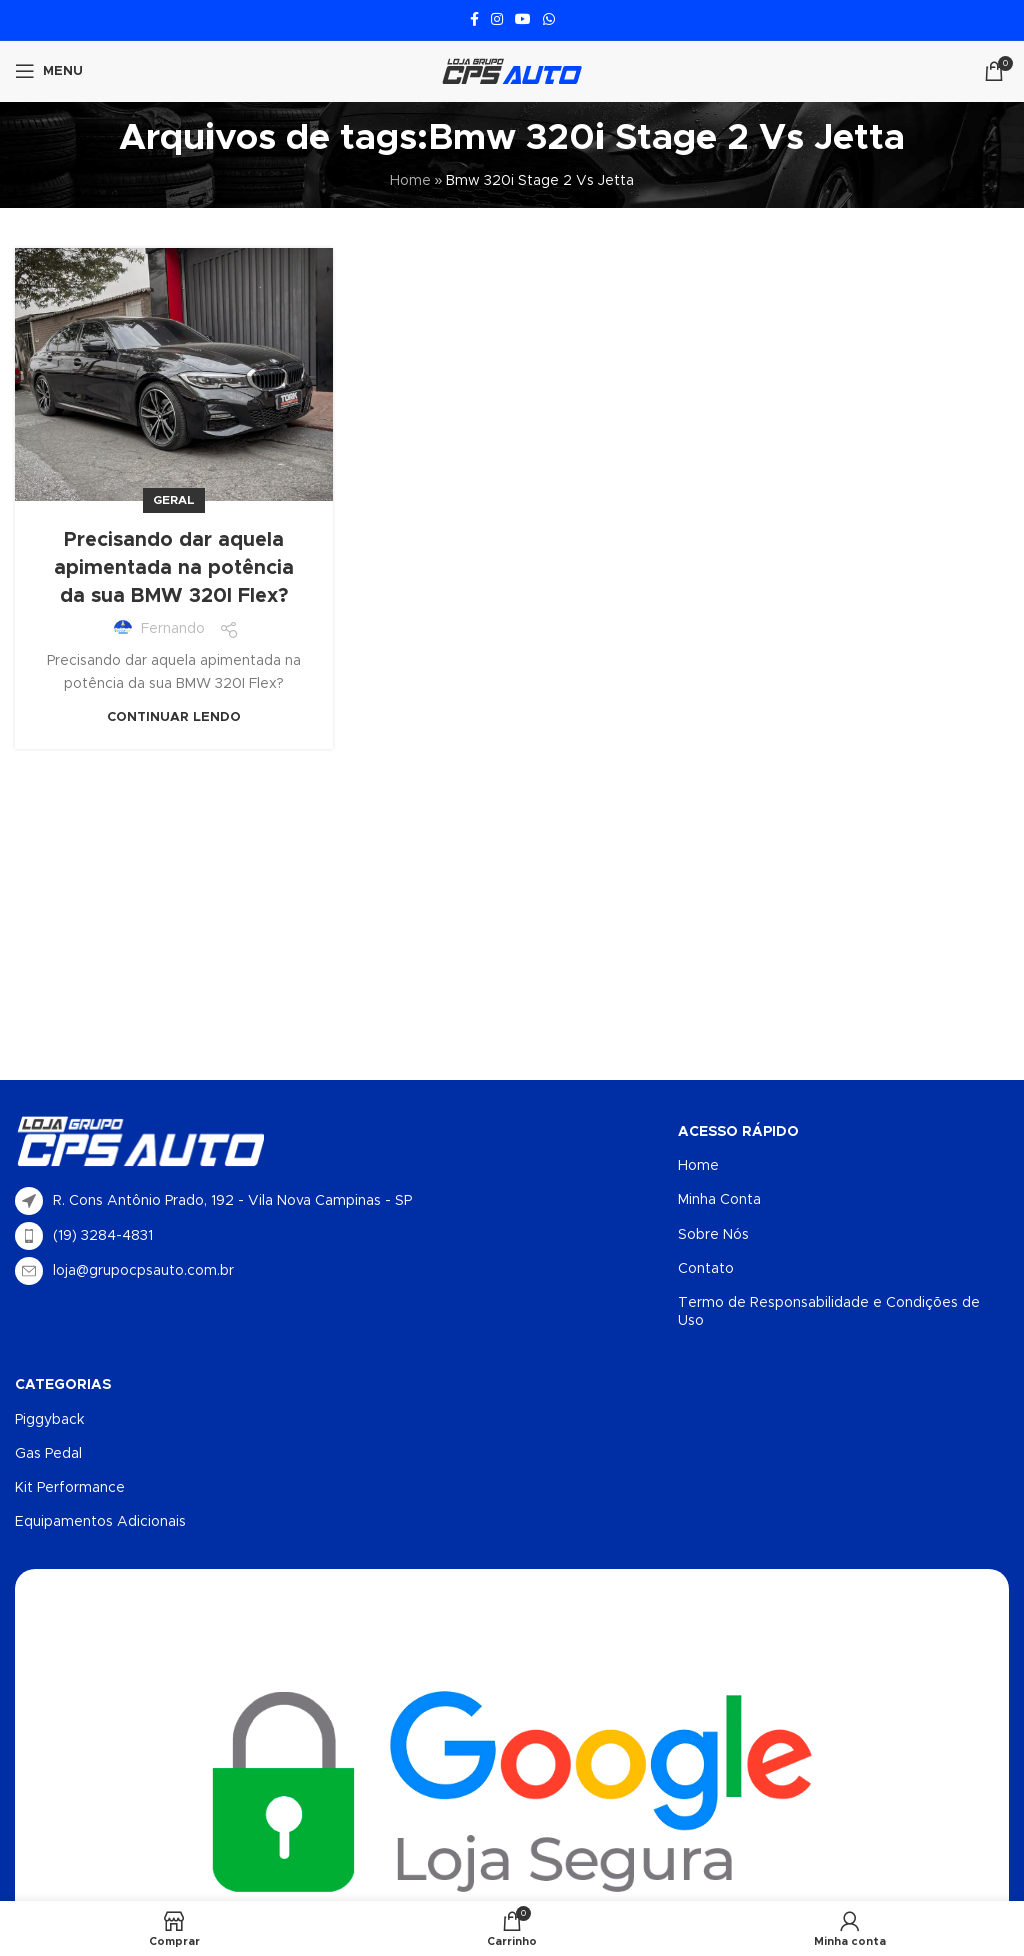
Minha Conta (719, 1200)
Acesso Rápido (738, 1132)
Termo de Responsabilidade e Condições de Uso (829, 1312)
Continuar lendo (174, 717)
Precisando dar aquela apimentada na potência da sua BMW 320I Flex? (174, 568)
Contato (706, 1269)
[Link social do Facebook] (474, 20)
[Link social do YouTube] (523, 20)
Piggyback (49, 1420)
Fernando (173, 629)
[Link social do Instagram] (497, 20)
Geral (174, 500)
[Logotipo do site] (512, 71)
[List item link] (263, 1236)
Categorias (63, 1385)
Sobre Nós (713, 1235)
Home (410, 181)
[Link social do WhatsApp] (549, 20)
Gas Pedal (48, 1454)
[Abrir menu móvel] (49, 71)
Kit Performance (70, 1488)
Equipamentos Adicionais (100, 1522)
